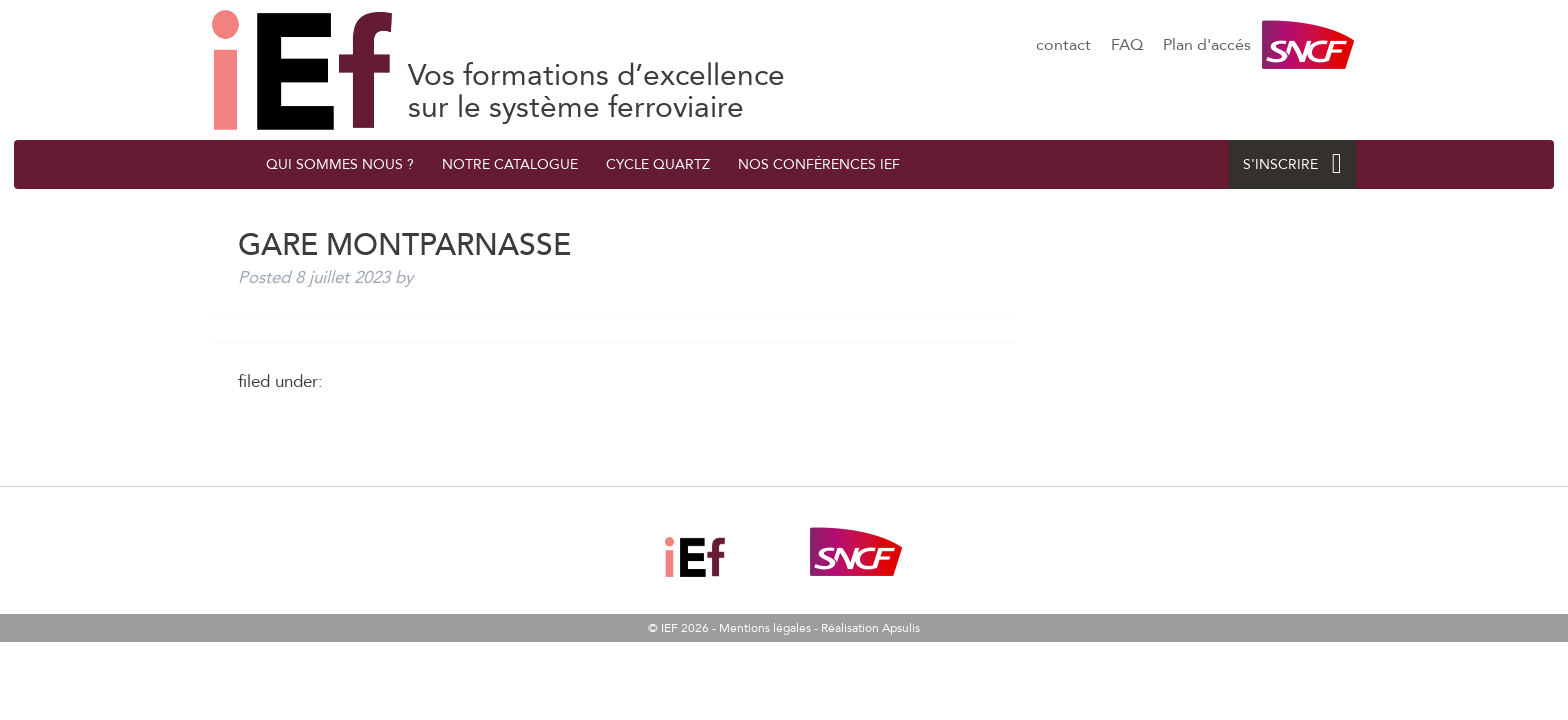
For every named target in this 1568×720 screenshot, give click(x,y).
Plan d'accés (1207, 45)
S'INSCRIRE (1292, 164)
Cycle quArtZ (658, 164)
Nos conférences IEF (819, 164)
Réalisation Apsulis (870, 628)
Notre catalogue (510, 164)
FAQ (1127, 45)
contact (1063, 45)
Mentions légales (765, 628)
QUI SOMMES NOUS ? (340, 164)
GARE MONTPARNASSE (302, 70)
